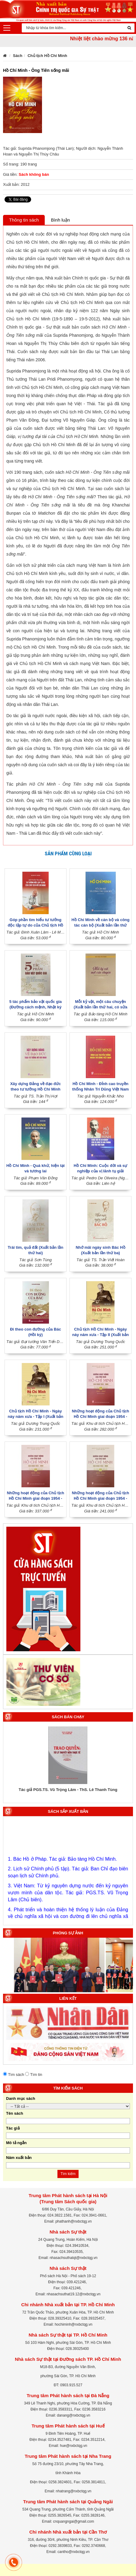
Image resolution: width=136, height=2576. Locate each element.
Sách (17, 55)
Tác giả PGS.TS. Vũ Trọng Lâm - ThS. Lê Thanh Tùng (68, 1789)
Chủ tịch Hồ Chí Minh (47, 55)
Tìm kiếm (68, 2174)
